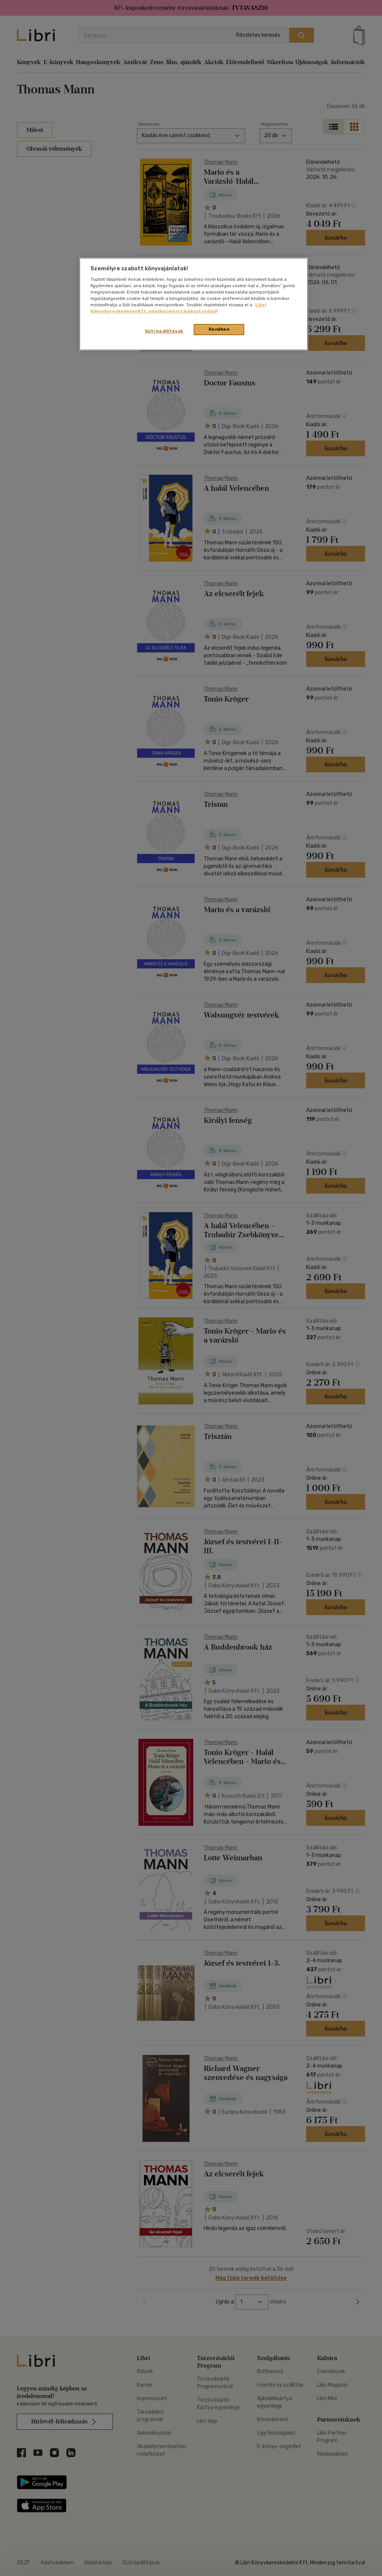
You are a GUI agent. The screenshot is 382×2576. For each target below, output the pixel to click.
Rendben (219, 329)
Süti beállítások (164, 331)
